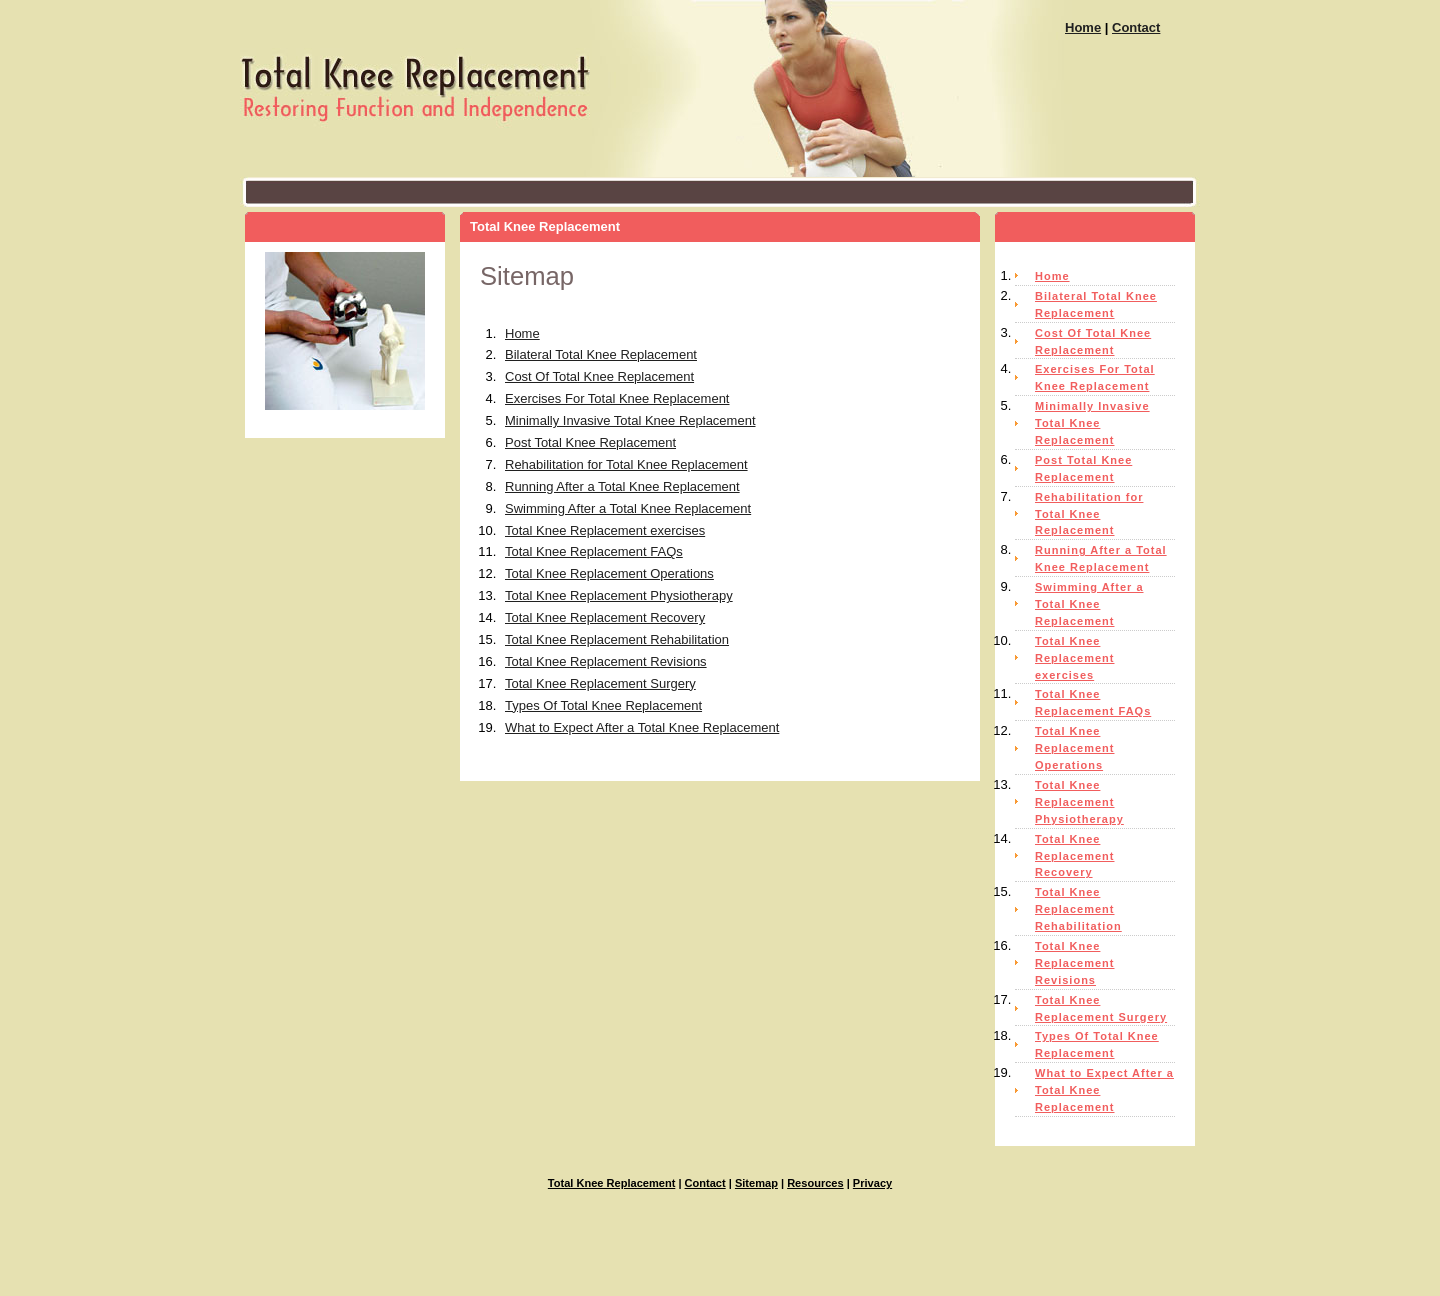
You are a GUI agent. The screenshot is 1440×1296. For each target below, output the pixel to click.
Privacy (872, 1183)
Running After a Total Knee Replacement (622, 486)
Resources (815, 1183)
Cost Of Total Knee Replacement (599, 376)
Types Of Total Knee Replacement (603, 705)
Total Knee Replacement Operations (609, 573)
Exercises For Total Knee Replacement (617, 398)
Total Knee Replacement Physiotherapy (619, 595)
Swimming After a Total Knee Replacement (628, 508)
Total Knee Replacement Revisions (606, 661)
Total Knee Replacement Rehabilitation (617, 639)
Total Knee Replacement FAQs (594, 551)
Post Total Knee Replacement (590, 442)
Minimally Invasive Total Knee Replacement (630, 420)
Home (1083, 27)
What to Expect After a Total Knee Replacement (642, 727)
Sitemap (756, 1183)
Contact (1136, 27)
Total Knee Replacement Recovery (605, 617)
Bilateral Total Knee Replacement (601, 354)
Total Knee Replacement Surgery (600, 683)
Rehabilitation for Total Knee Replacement (626, 464)
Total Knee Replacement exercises (605, 530)
